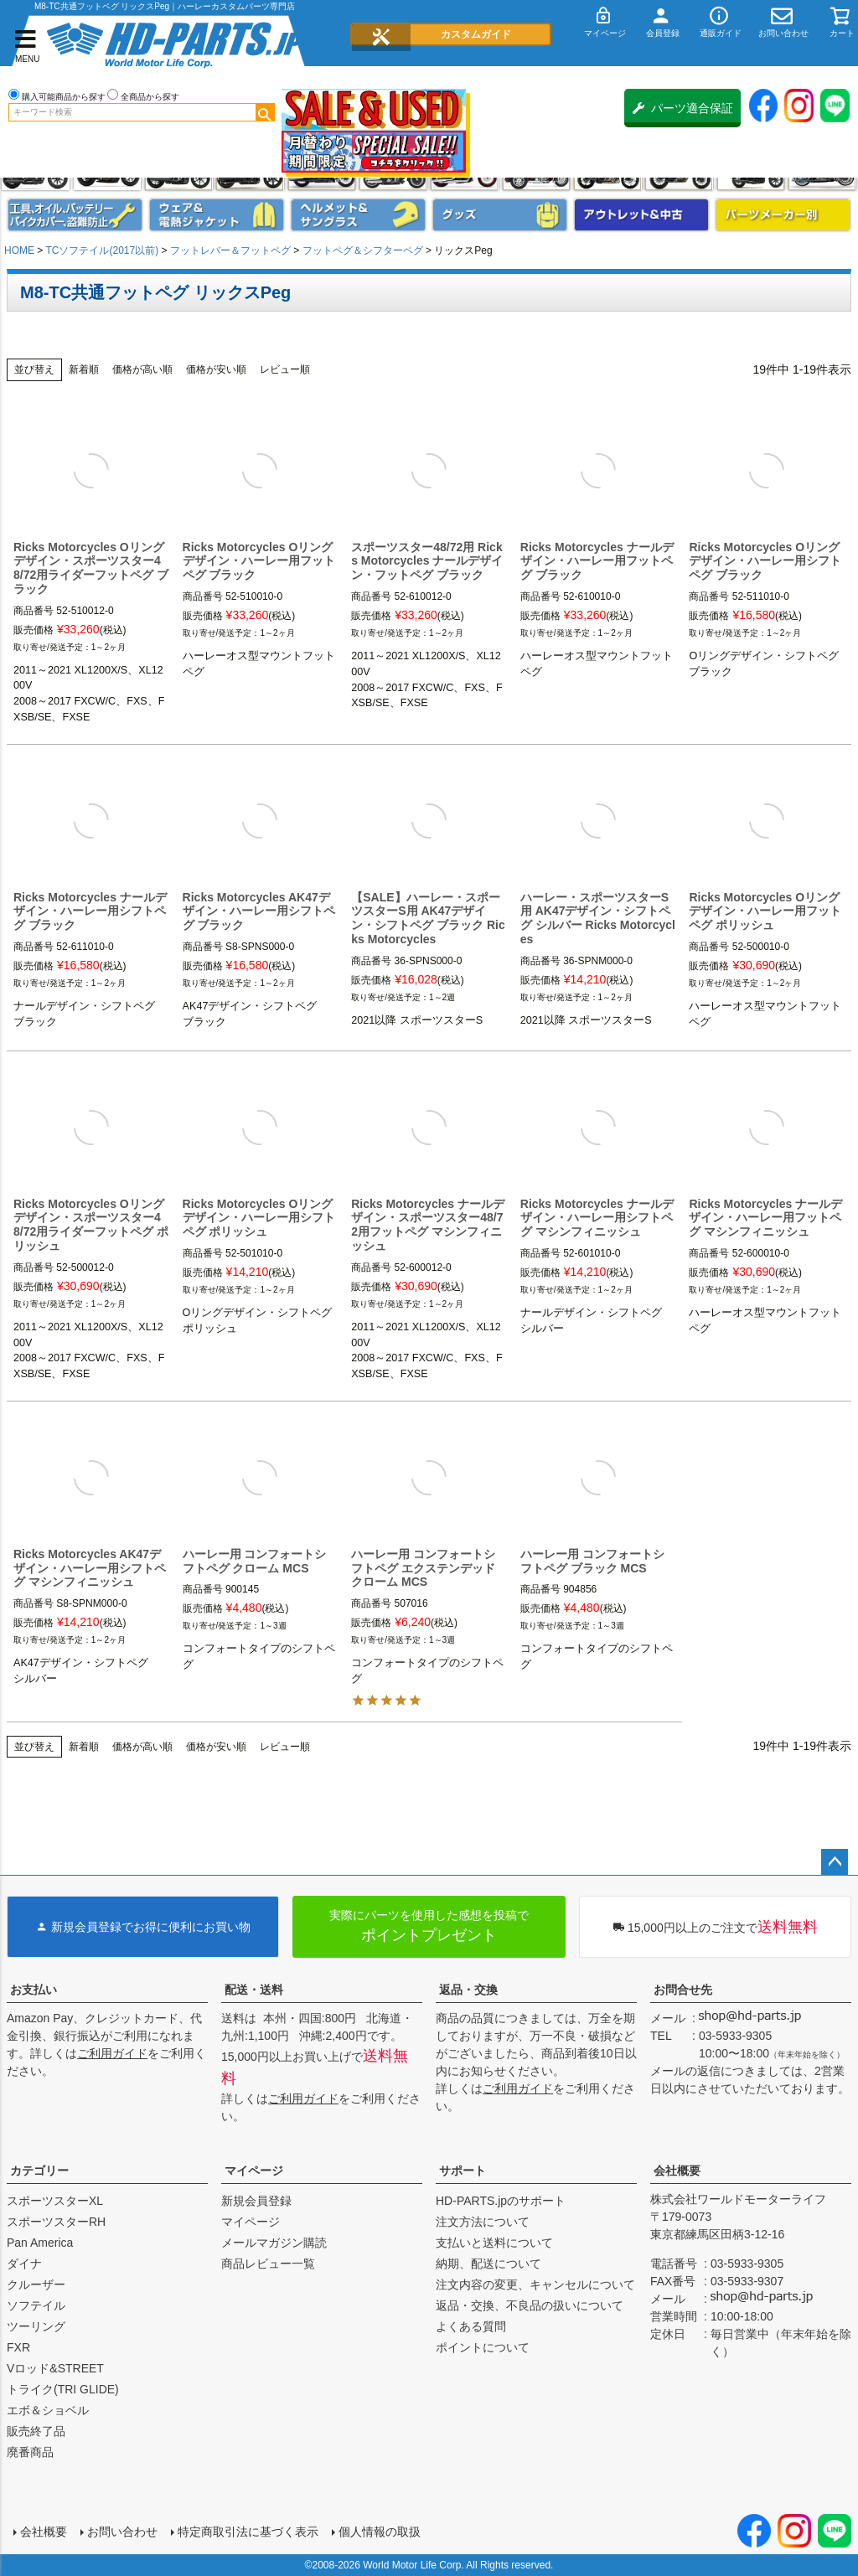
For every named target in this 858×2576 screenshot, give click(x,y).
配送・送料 (254, 1989)
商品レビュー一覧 (268, 2263)
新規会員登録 (256, 2200)
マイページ (254, 2170)
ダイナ (24, 2263)
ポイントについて (483, 2347)
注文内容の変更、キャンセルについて (535, 2284)
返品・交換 (468, 1989)
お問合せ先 (683, 1989)
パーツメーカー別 (783, 214)
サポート (462, 2170)
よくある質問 (471, 2326)
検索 (265, 112)
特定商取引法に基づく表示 (248, 2531)
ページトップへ (834, 1862)
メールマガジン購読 (274, 2242)
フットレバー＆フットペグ (230, 250)
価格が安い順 (216, 369)
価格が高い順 (142, 369)
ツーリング (36, 2326)
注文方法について (483, 2221)
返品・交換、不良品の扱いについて (529, 2305)
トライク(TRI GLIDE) (63, 2389)
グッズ (499, 214)
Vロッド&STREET (55, 2368)
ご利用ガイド (112, 2053)
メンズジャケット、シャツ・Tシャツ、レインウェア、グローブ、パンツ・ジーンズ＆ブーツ (216, 214)
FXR (18, 2347)
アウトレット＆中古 (641, 214)
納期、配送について (488, 2263)
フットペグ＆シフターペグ (362, 250)
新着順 (84, 369)
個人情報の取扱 (380, 2531)
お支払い (33, 1989)
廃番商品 (30, 2452)
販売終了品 (36, 2431)
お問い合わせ (122, 2531)
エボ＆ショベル (48, 2410)
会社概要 (677, 2170)
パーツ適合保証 (683, 108)
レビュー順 (285, 369)
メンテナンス (75, 214)
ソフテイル (36, 2305)
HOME (19, 250)
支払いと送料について (494, 2242)
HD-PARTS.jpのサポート (501, 2200)
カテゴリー (39, 2170)
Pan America (40, 2242)
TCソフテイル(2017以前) (101, 250)
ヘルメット (358, 214)
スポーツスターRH (56, 2221)
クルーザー (36, 2284)
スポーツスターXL (55, 2200)
